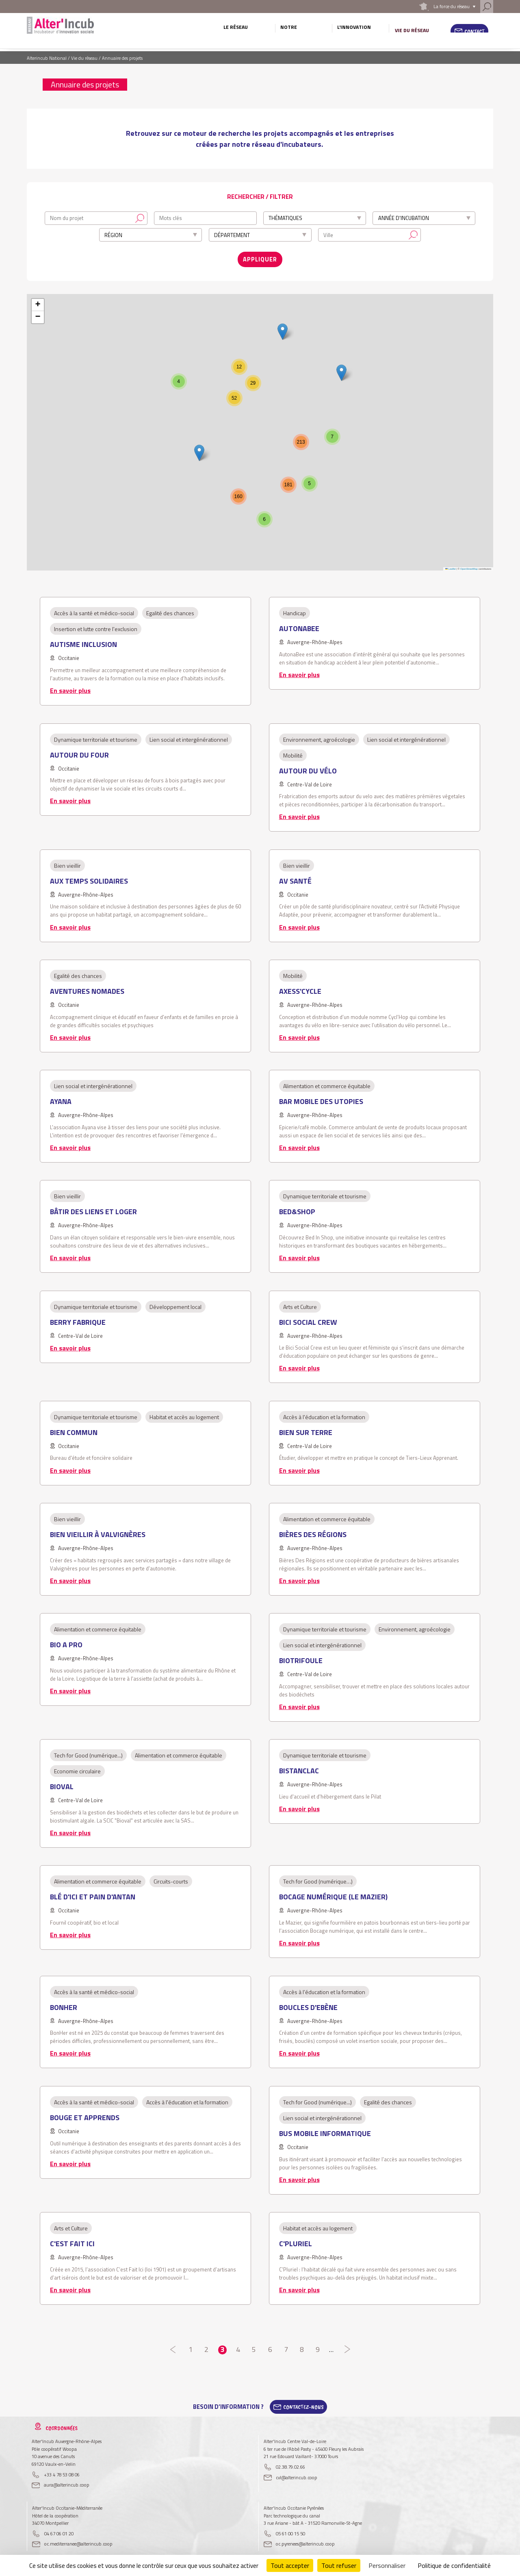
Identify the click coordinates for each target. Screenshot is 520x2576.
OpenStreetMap (469, 566)
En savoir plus (70, 688)
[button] (341, 370)
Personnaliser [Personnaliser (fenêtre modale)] (386, 2565)
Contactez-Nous (303, 2404)
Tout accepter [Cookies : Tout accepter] (290, 2565)
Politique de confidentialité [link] (454, 2565)
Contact (475, 31)
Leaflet (450, 566)
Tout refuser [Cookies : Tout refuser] (338, 2565)
